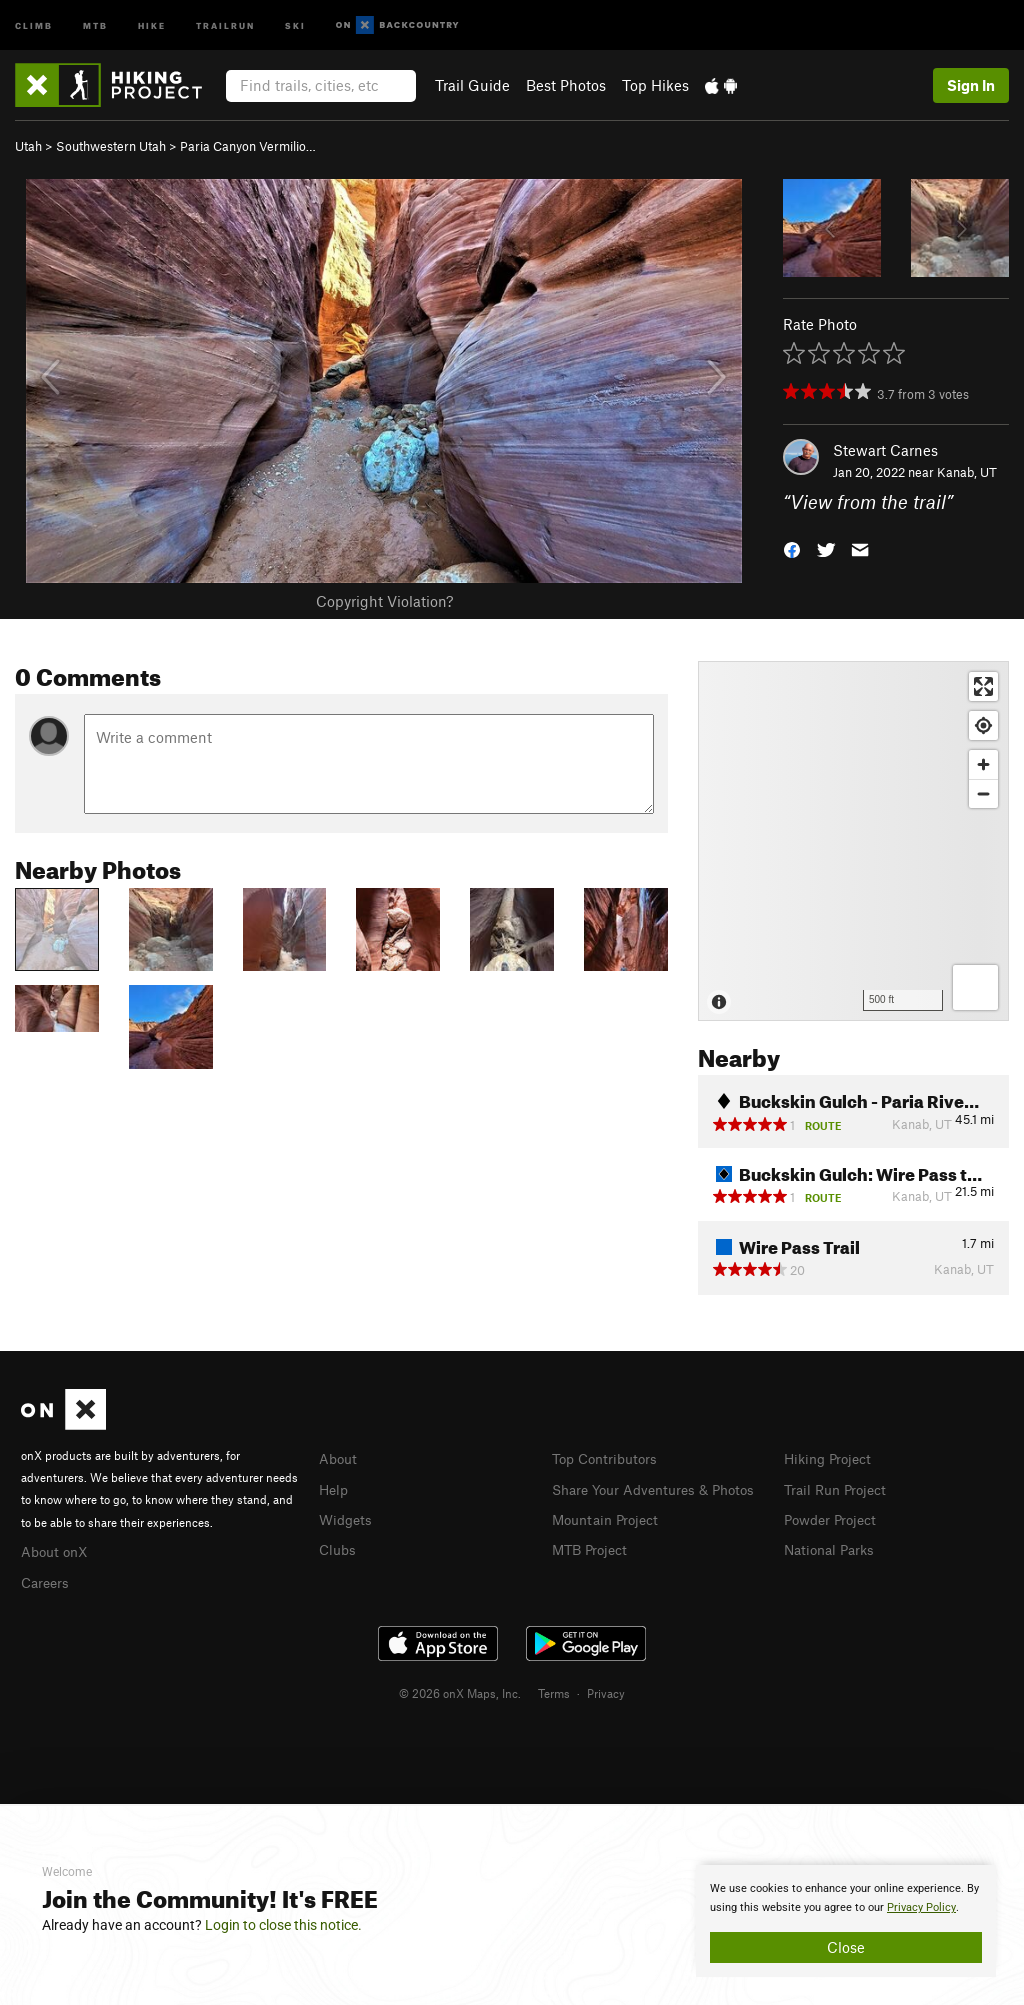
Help (335, 1488)
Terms (554, 1690)
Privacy (606, 1690)
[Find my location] (983, 725)
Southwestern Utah (111, 146)
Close (846, 1947)
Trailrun (225, 24)
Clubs (339, 1546)
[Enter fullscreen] (983, 686)
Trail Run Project (839, 1488)
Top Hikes (655, 85)
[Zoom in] (983, 764)
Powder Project (834, 1517)
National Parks (833, 1546)
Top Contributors (609, 1458)
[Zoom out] (983, 793)
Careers (47, 1580)
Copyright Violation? (384, 601)
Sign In (971, 85)
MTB (95, 24)
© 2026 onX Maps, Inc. (460, 1690)
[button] (792, 548)
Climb (34, 24)
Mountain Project (610, 1539)
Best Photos (566, 85)
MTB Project (593, 1569)
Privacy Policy (921, 1907)
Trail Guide (472, 85)
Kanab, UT (967, 472)
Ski (295, 24)
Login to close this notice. (283, 1925)
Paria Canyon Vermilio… (248, 146)
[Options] (975, 987)
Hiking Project (831, 1458)
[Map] (853, 841)
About (339, 1458)
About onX (57, 1550)
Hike (152, 24)
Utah (28, 146)
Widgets (347, 1517)
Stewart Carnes (885, 450)
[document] (846, 1921)
